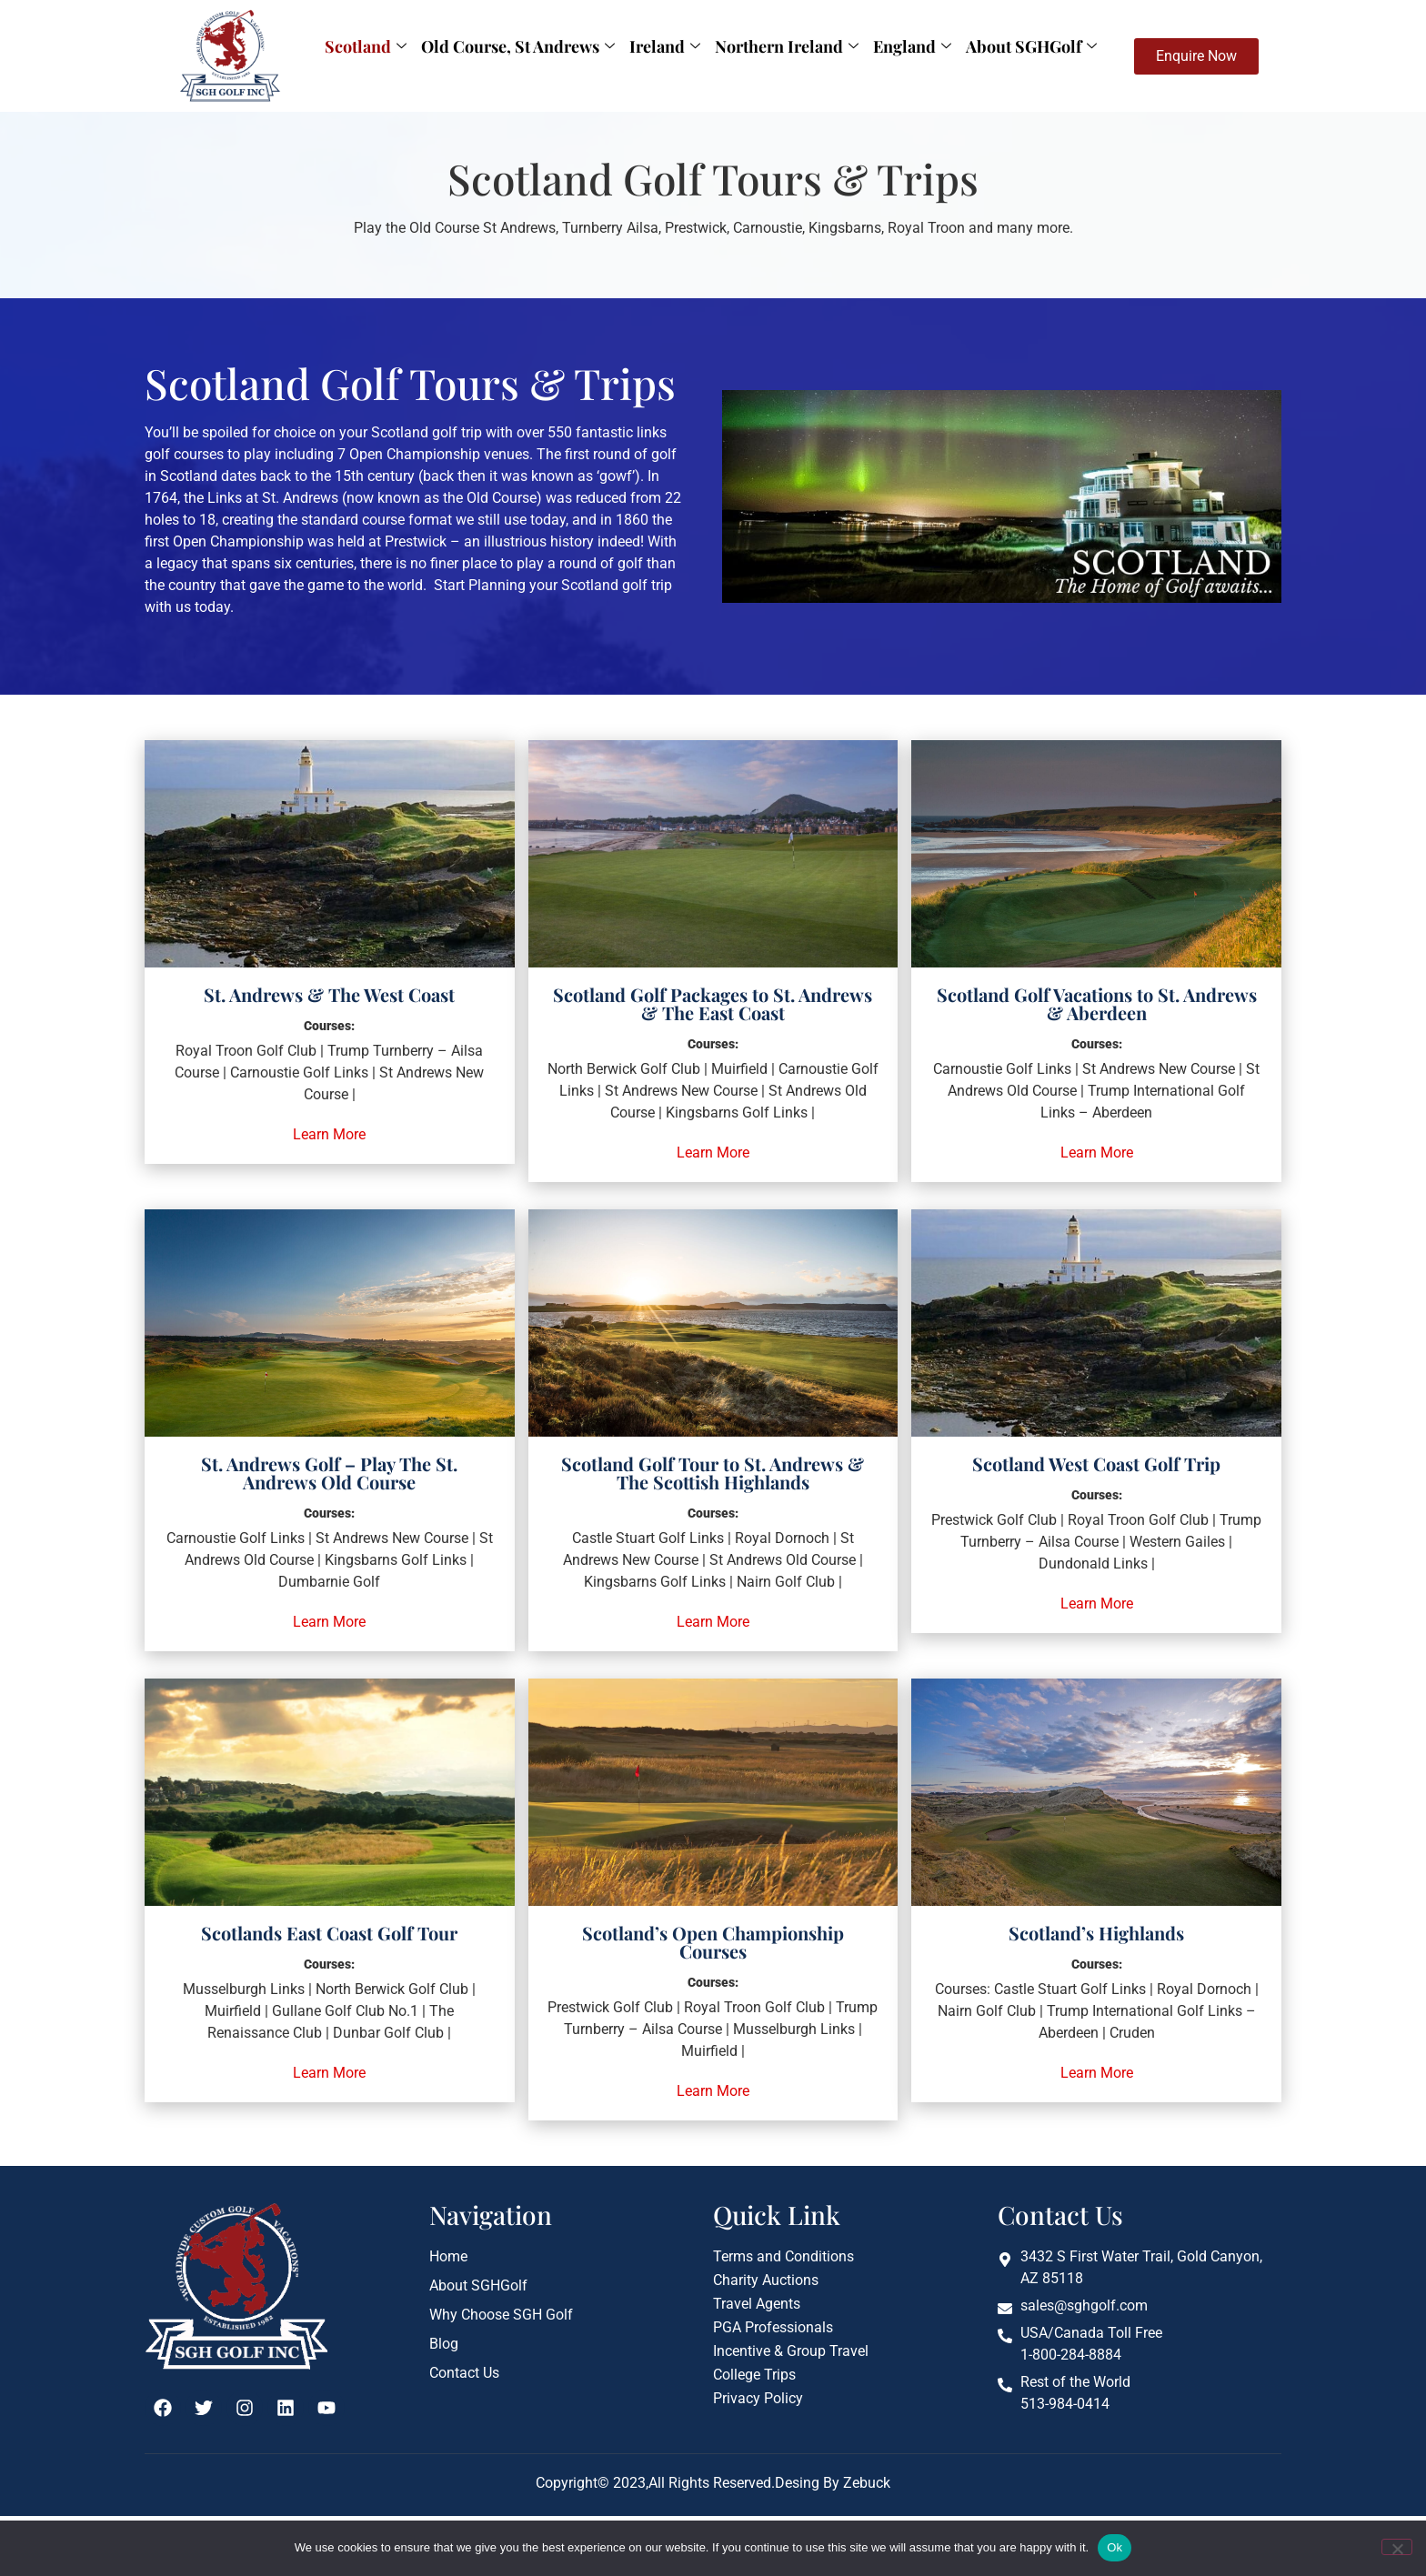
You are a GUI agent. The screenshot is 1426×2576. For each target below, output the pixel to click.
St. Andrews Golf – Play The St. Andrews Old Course (329, 1472)
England (912, 46)
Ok (1114, 2547)
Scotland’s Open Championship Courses (713, 1941)
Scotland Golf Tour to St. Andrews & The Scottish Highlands (712, 1472)
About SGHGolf (1031, 46)
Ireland (664, 46)
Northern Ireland (787, 46)
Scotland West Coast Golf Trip (1096, 1463)
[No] (1396, 2547)
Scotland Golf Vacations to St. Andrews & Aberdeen (1097, 1003)
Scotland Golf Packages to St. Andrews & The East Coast (712, 1003)
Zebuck (864, 2482)
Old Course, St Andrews (518, 46)
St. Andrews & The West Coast (329, 994)
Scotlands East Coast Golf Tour (329, 1932)
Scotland (366, 46)
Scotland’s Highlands (1096, 1932)
